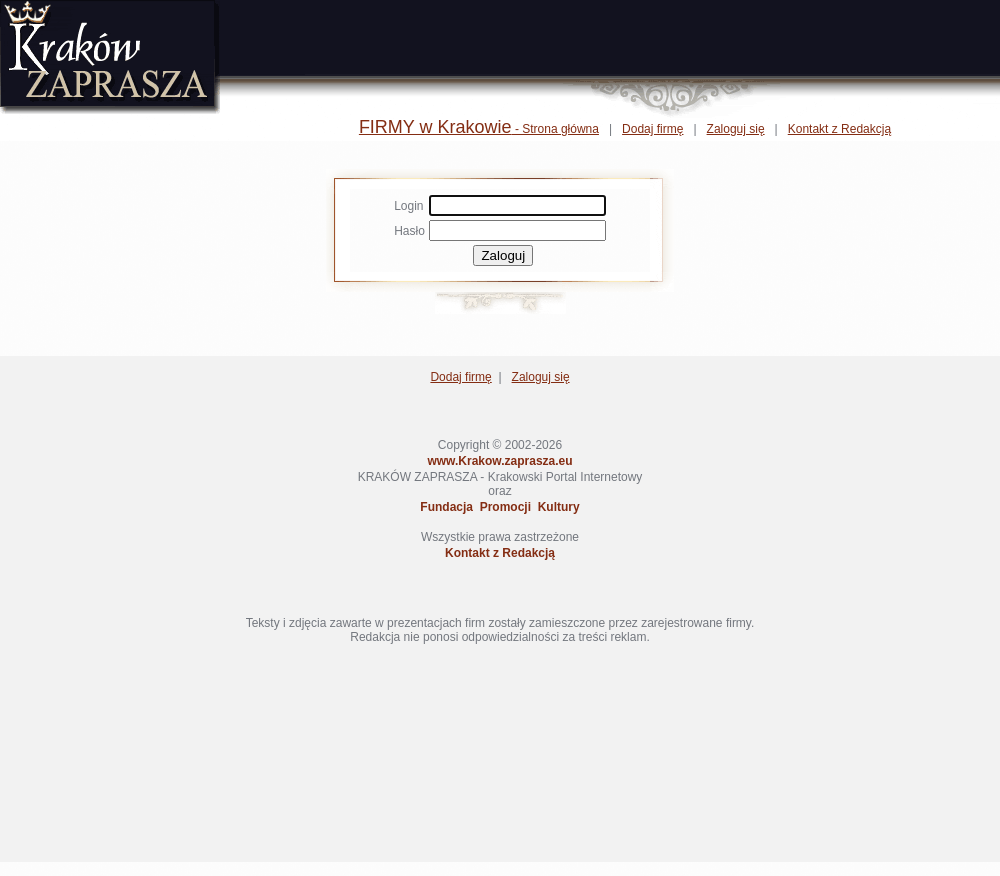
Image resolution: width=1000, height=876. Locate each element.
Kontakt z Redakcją (839, 129)
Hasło (409, 231)
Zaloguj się (736, 129)
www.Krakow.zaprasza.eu (499, 461)
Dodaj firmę (652, 129)
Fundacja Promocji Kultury (499, 507)
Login (408, 206)
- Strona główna (479, 129)
